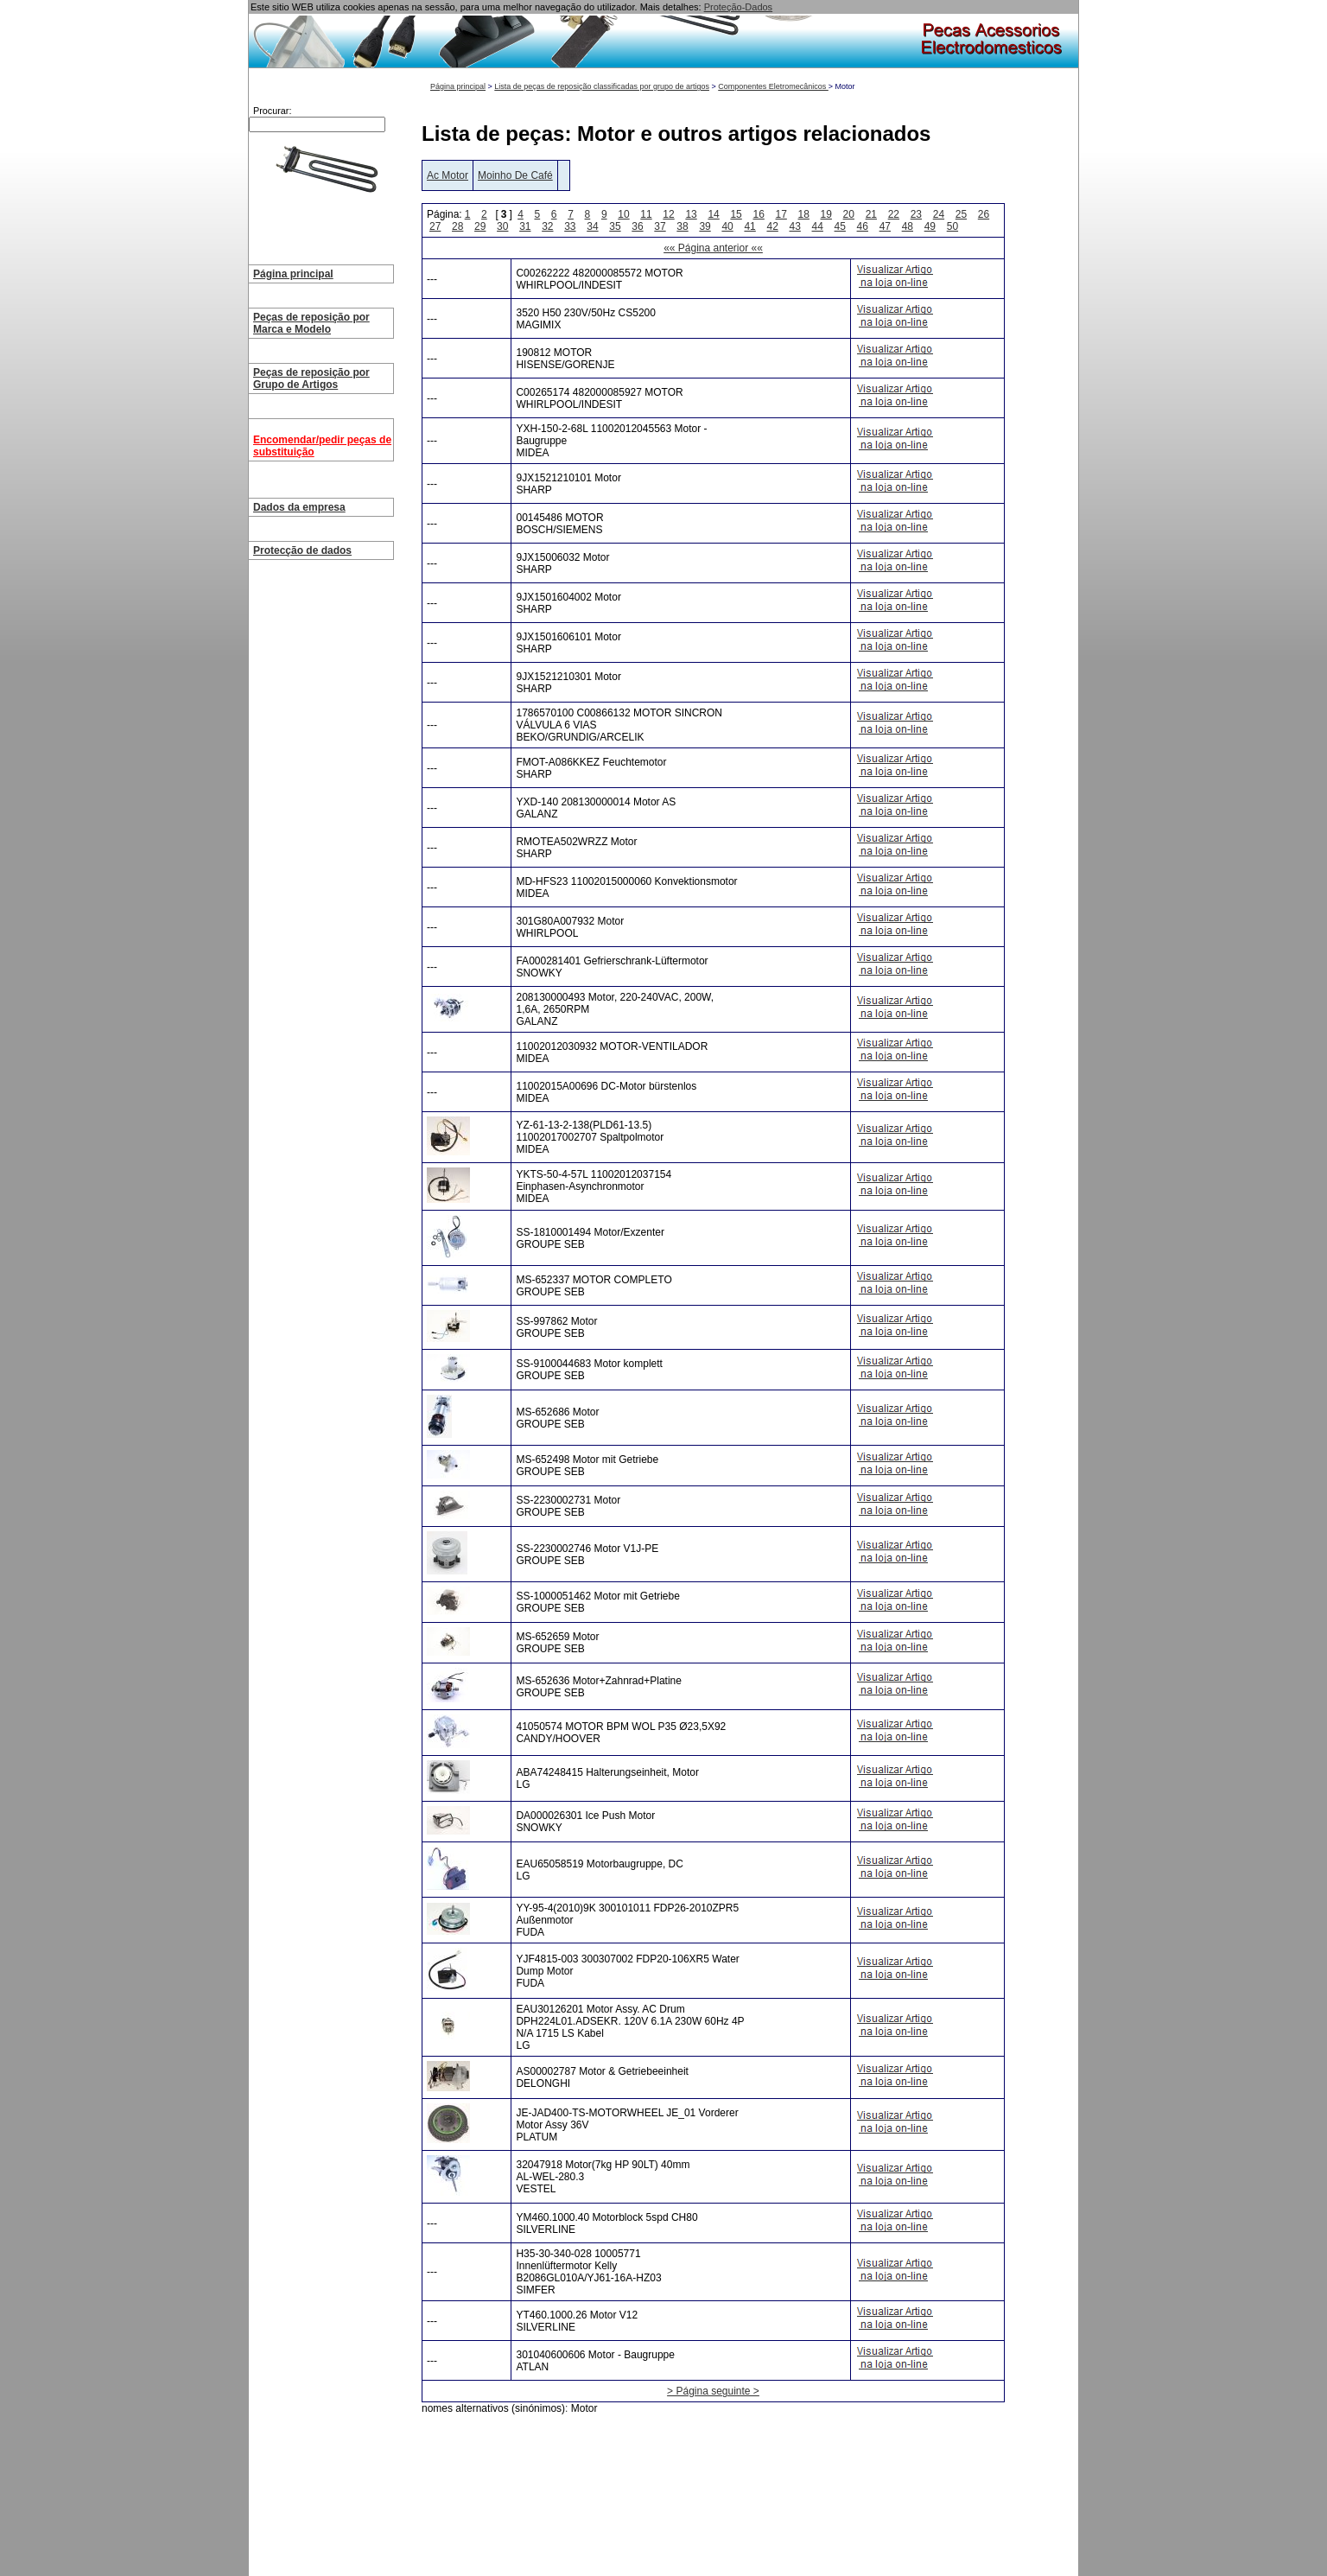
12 (668, 214)
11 (645, 214)
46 (862, 226)
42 (772, 226)
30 (502, 226)
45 (840, 226)
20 (848, 214)
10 (623, 214)
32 (547, 226)
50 (952, 226)
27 (435, 226)
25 (961, 214)
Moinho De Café (515, 175)
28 (457, 226)
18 (804, 214)
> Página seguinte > (713, 2391)
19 (826, 214)
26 (983, 214)
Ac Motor (447, 175)
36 (637, 226)
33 (569, 226)
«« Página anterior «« (713, 248)
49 (930, 226)
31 (524, 226)
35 (614, 226)
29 (480, 226)
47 (885, 226)
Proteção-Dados (738, 7)
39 (704, 226)
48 (907, 226)
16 (758, 214)
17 (781, 214)
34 (592, 226)
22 (893, 214)
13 (690, 214)
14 (713, 214)
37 (659, 226)
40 (727, 226)
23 (916, 214)
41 (749, 226)
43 (795, 226)
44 (817, 226)
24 (938, 214)
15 (735, 214)
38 (682, 226)
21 (871, 214)
